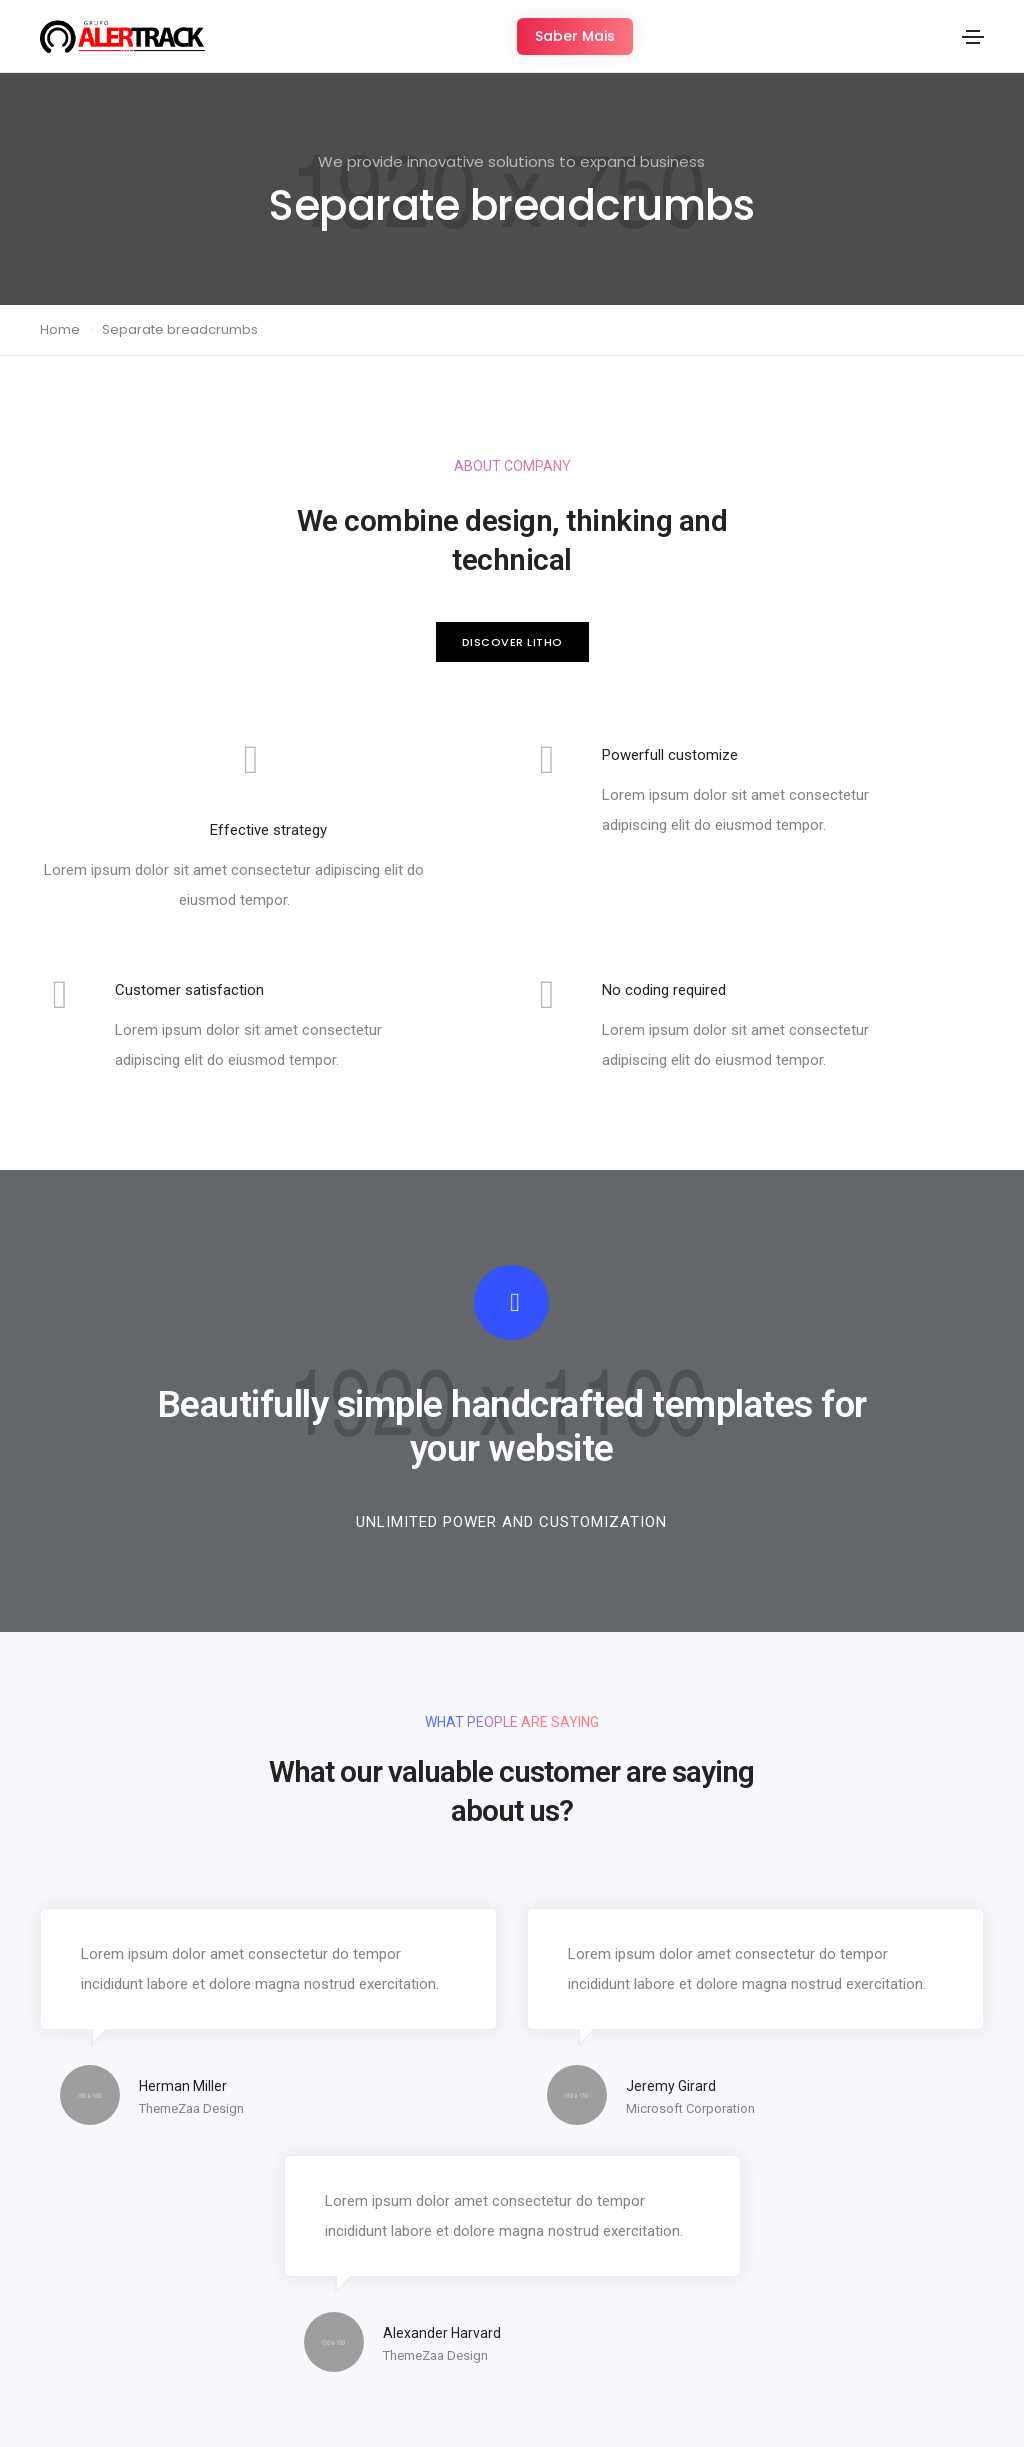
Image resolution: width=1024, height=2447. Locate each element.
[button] (575, 36)
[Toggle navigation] (973, 37)
